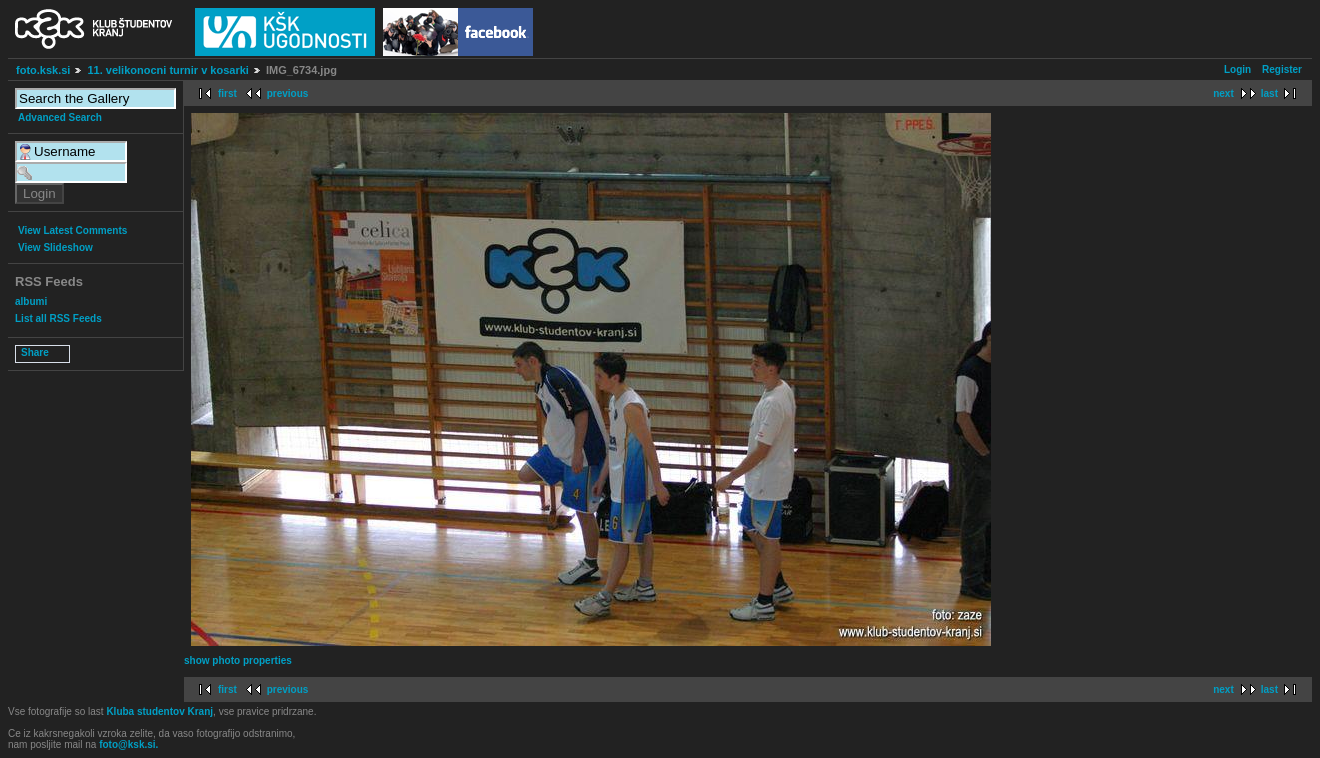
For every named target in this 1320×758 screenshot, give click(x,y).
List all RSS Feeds (58, 318)
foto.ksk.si (43, 70)
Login (1237, 69)
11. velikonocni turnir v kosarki (167, 70)
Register (1282, 69)
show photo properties (238, 660)
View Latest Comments (72, 230)
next (1223, 93)
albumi (31, 301)
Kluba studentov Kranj (159, 711)
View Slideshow (55, 247)
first (227, 93)
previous (288, 93)
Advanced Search (60, 117)
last (1269, 93)
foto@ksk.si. (128, 744)
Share (35, 352)
